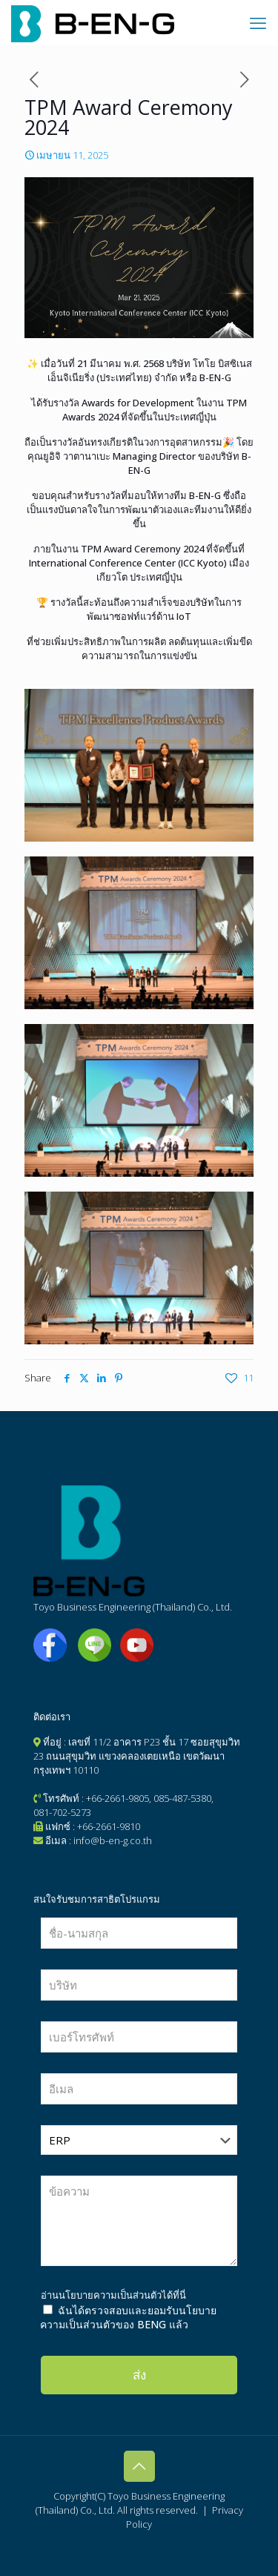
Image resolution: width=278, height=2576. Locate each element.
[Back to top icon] (139, 2466)
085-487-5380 (182, 1798)
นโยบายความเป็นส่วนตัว (110, 2295)
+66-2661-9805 (117, 1798)
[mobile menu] (258, 22)
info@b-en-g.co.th (112, 1840)
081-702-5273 (62, 1812)
